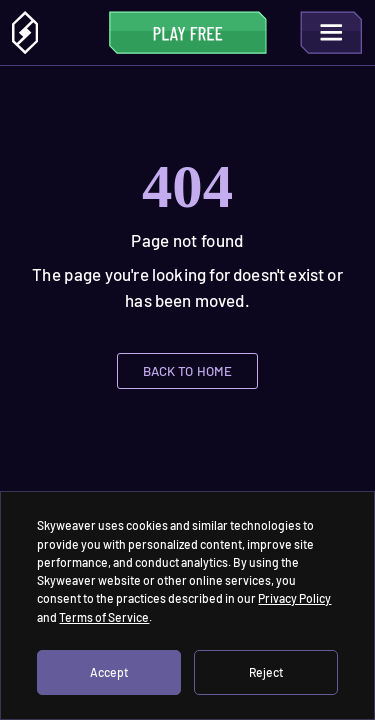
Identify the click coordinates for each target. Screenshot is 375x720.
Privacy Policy (294, 598)
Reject (266, 672)
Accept (109, 672)
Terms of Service (104, 617)
